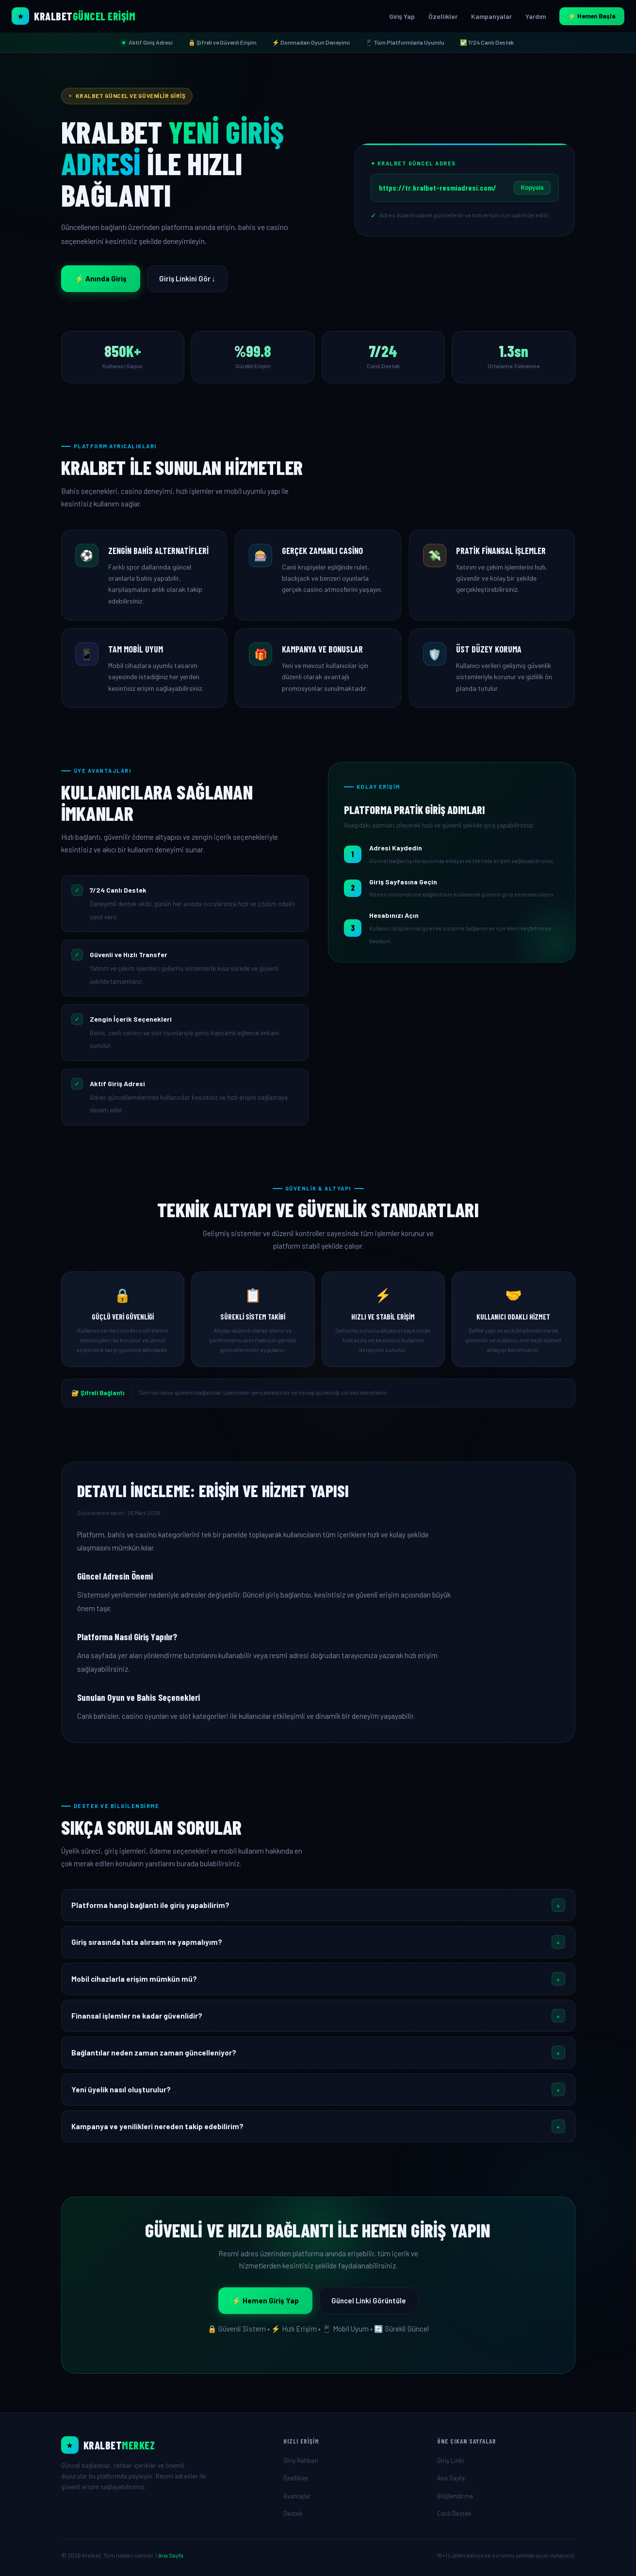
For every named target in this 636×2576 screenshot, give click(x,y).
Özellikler (442, 16)
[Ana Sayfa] (164, 2445)
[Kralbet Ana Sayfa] (73, 16)
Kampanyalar (491, 16)
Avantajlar (297, 2496)
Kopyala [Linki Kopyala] (532, 187)
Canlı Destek (454, 2513)
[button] (318, 1905)
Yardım (535, 16)
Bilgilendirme (455, 2496)
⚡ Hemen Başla (592, 16)
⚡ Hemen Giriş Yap (265, 2300)
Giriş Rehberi (300, 2460)
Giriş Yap (402, 16)
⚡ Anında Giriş (101, 278)
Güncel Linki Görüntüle (368, 2300)
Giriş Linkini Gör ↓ (187, 278)
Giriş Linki (450, 2460)
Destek (293, 2513)
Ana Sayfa (451, 2478)
